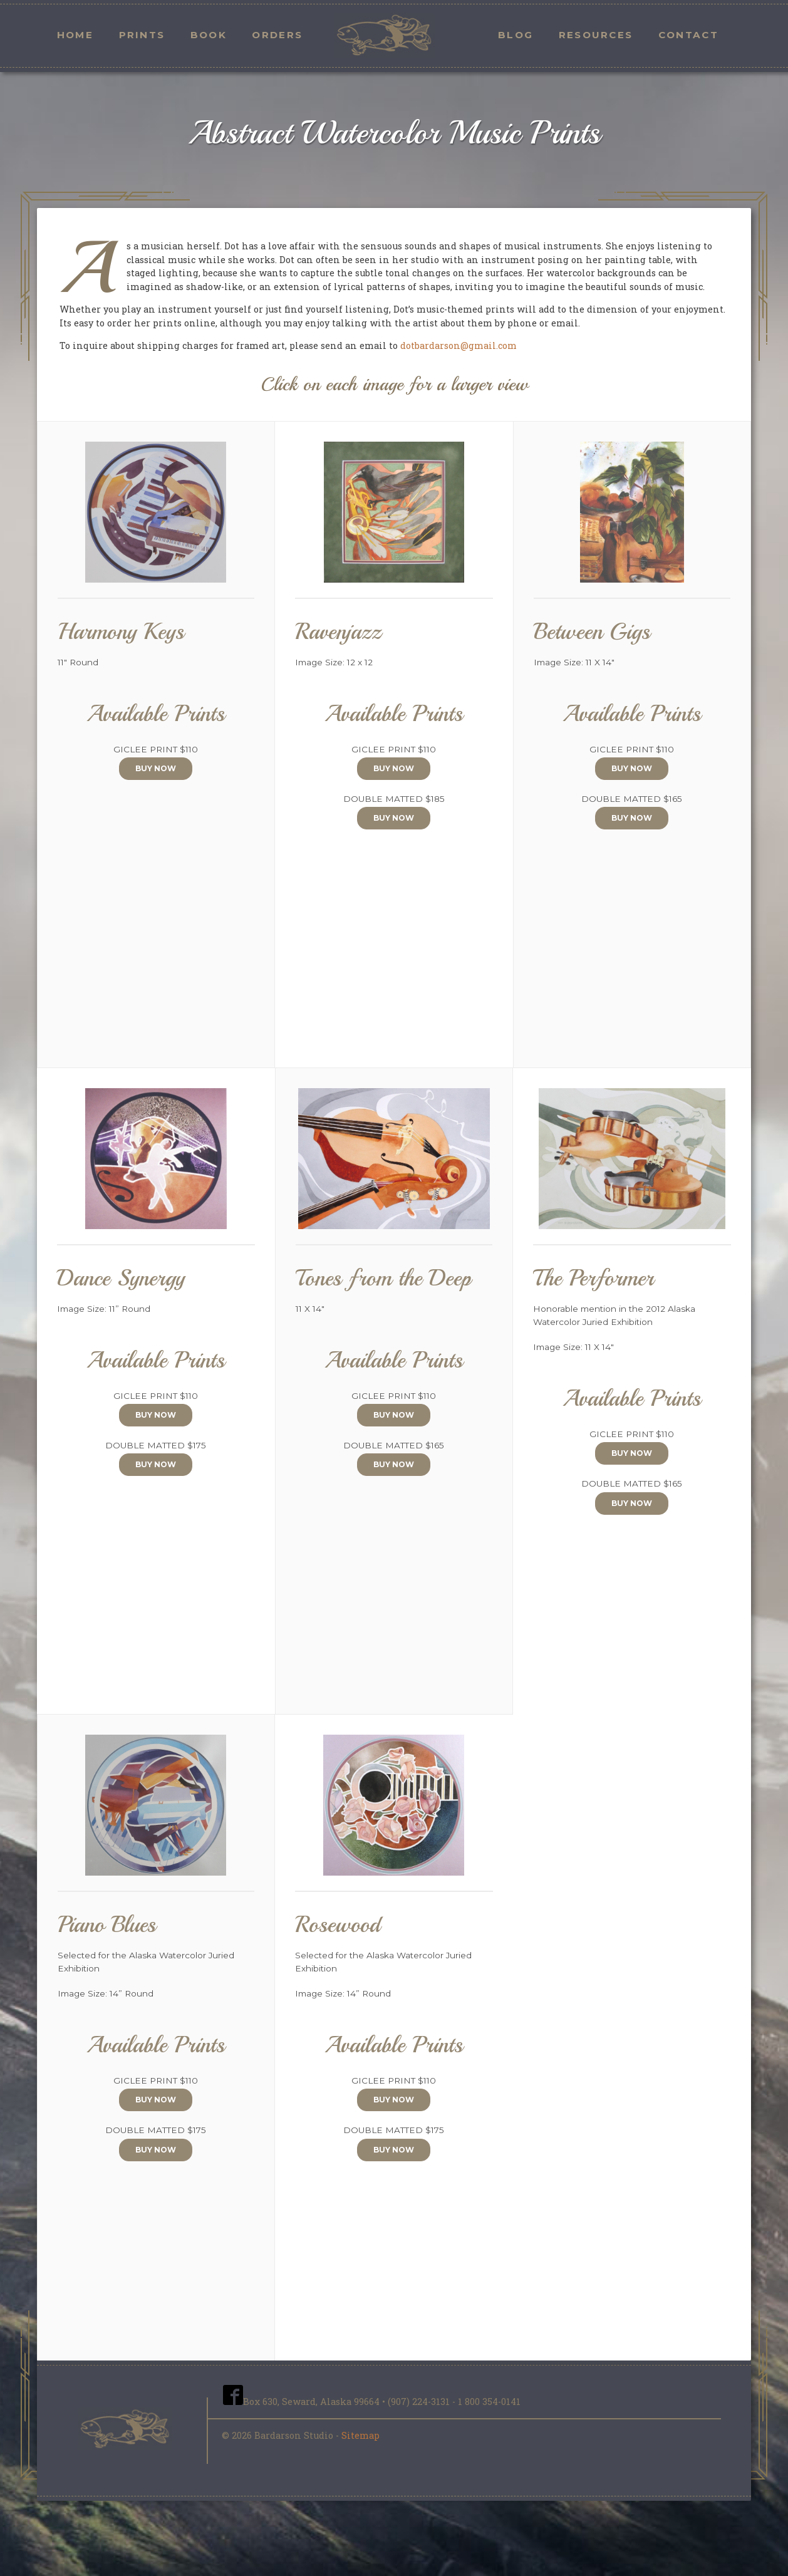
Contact (688, 35)
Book (208, 35)
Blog (515, 35)
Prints (142, 35)
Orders (277, 35)
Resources (596, 35)
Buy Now (155, 768)
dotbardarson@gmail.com (458, 345)
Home (75, 35)
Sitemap (360, 2435)
